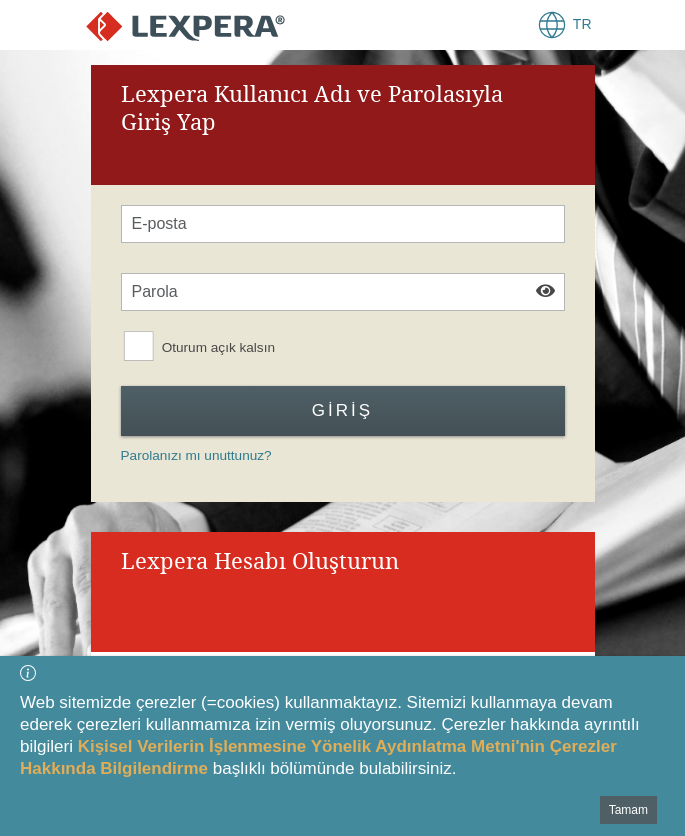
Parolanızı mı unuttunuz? (196, 455)
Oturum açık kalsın (217, 347)
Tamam (628, 810)
